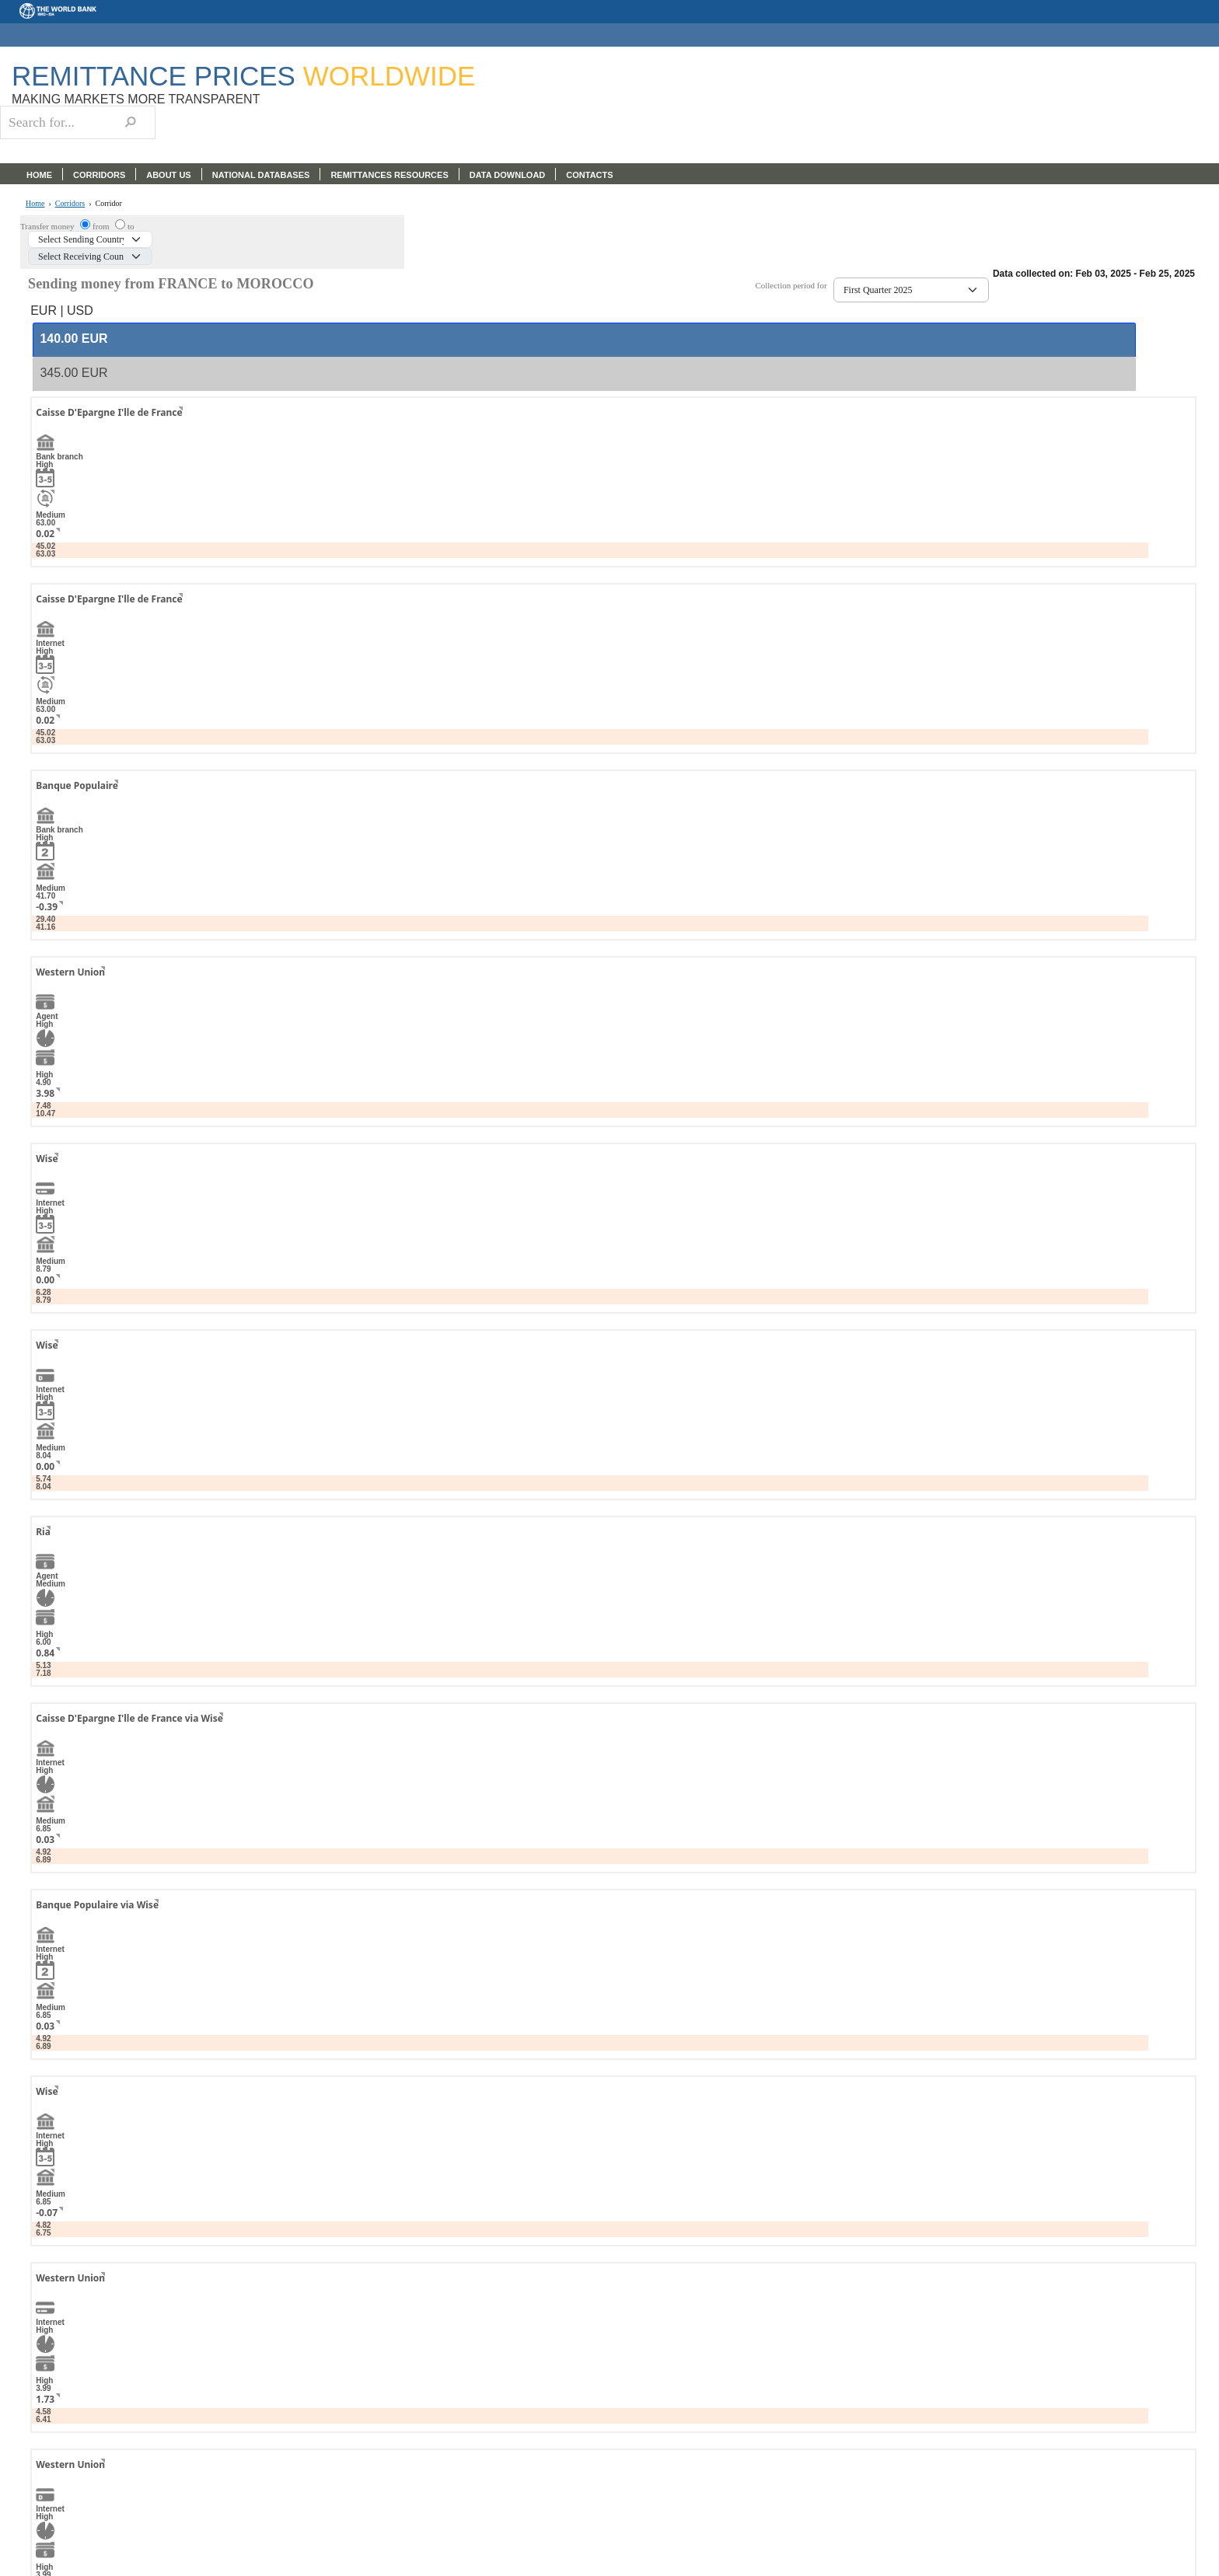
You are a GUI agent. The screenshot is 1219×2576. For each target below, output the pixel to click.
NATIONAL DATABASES (261, 175)
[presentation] (73, 339)
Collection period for (794, 285)
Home (35, 204)
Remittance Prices (243, 76)
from (102, 226)
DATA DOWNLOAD (508, 175)
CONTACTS (589, 175)
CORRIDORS (99, 175)
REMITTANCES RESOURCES (389, 175)
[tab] (584, 340)
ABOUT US (168, 175)
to (130, 226)
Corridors (70, 204)
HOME (39, 175)
